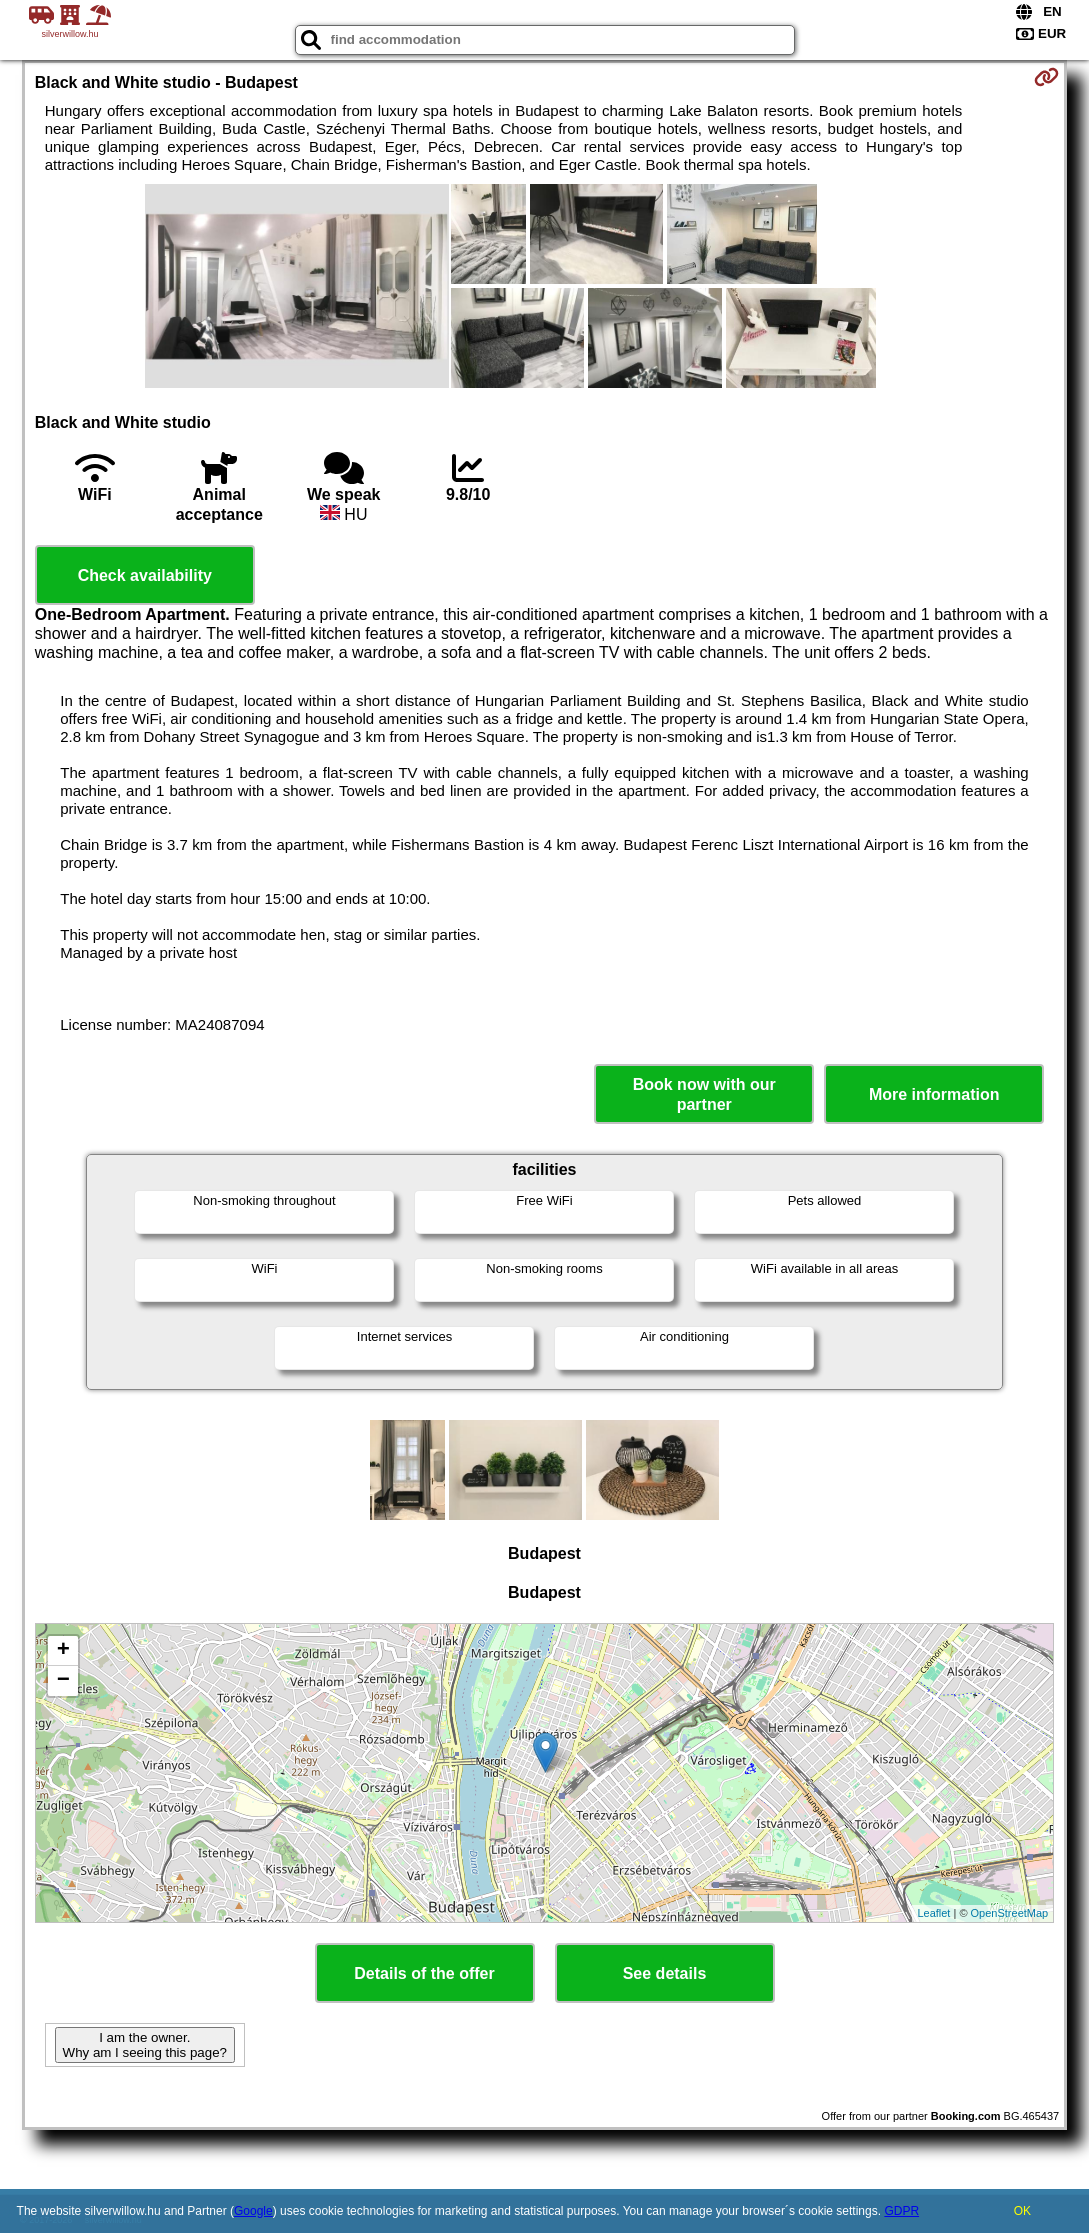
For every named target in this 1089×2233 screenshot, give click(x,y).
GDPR (901, 2211)
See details (665, 1973)
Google (253, 2211)
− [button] (63, 1681)
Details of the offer (424, 1973)
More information (934, 1094)
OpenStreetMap (1010, 1913)
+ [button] (63, 1651)
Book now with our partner (704, 1094)
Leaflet (933, 1913)
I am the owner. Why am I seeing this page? (145, 2045)
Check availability (145, 575)
